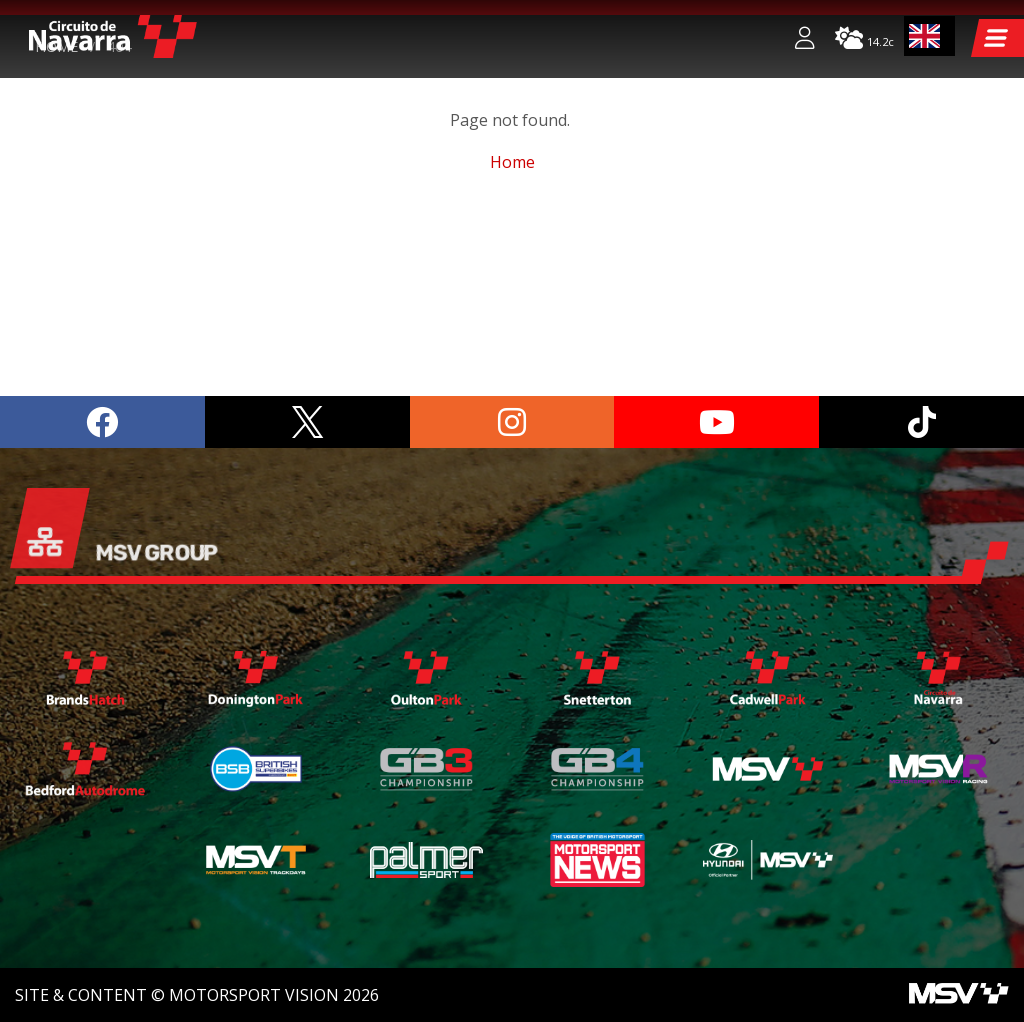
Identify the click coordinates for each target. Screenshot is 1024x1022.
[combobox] (930, 36)
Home (56, 230)
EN (925, 36)
